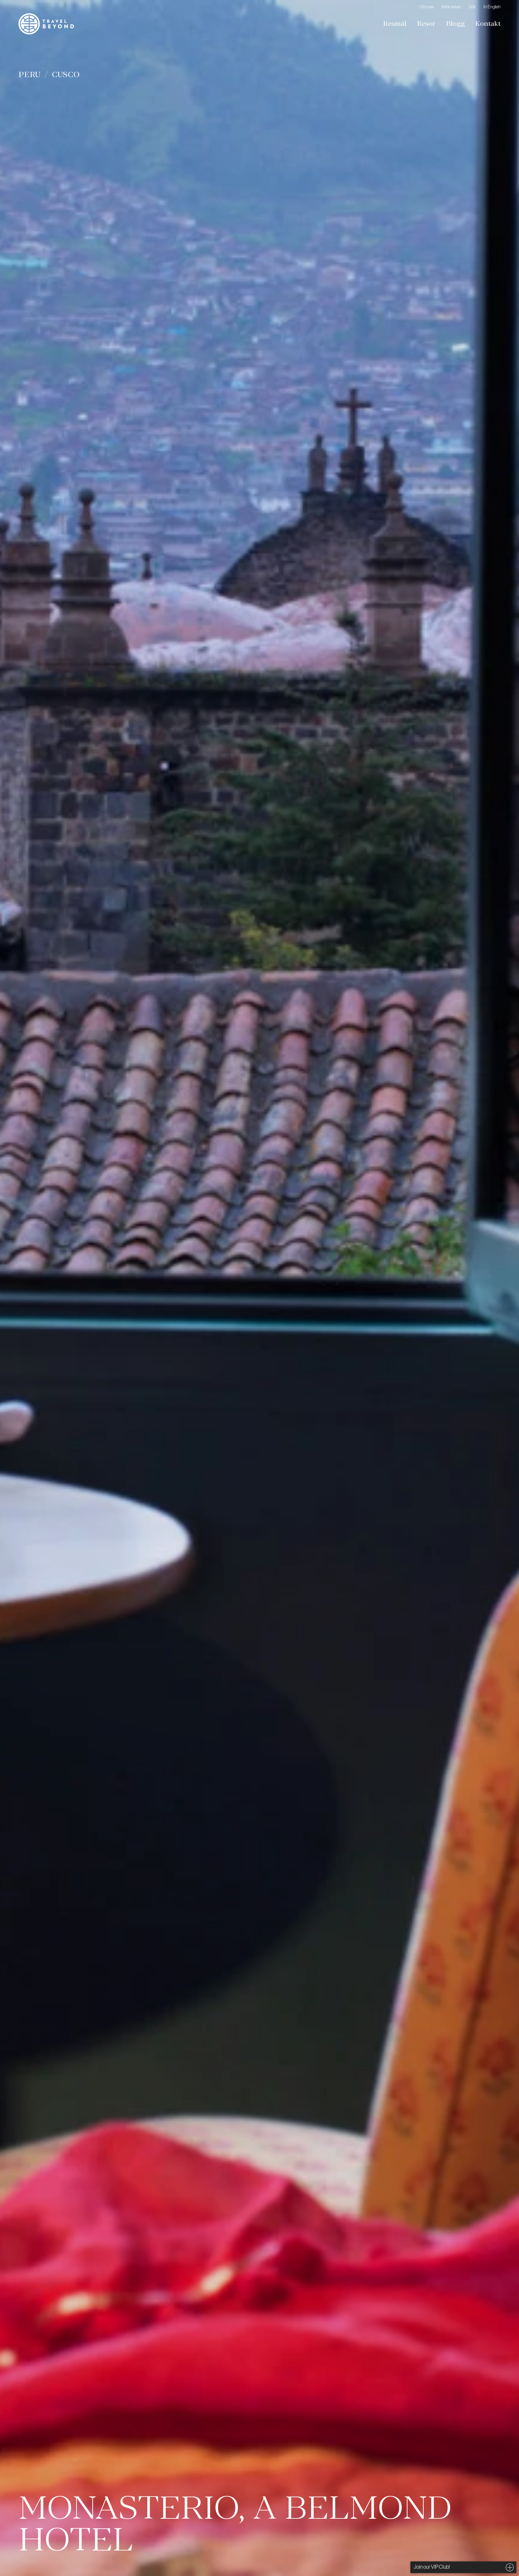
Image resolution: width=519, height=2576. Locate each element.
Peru (30, 74)
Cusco (66, 74)
